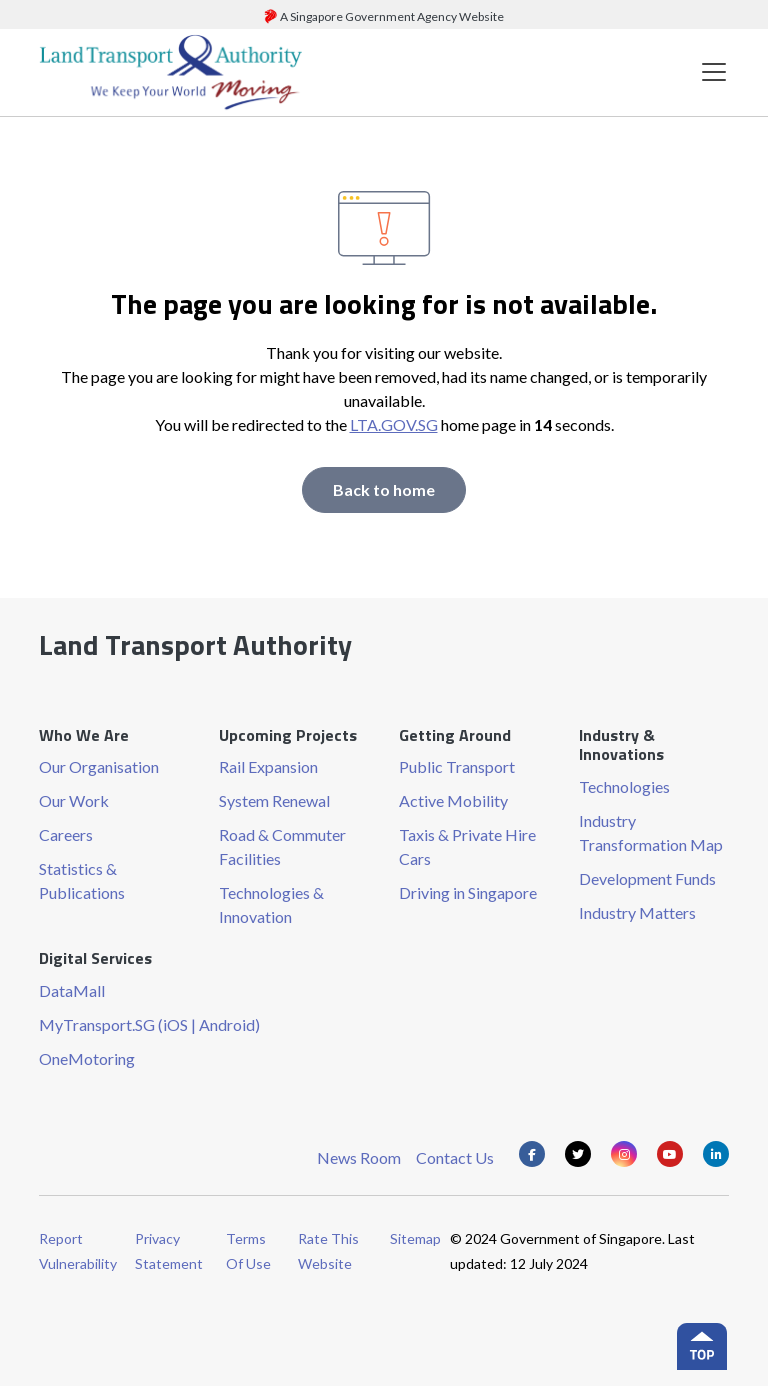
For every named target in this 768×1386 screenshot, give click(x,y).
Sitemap (415, 1238)
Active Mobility (453, 800)
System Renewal (274, 800)
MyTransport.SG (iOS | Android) (149, 1024)
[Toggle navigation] (714, 72)
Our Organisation (99, 766)
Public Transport (457, 766)
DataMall (72, 990)
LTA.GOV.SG (394, 424)
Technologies (624, 786)
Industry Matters (637, 912)
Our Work (74, 800)
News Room (359, 1157)
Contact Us (455, 1157)
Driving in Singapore (468, 892)
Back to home (384, 489)
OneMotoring (87, 1058)
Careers (66, 834)
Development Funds (647, 878)
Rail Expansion (268, 766)
